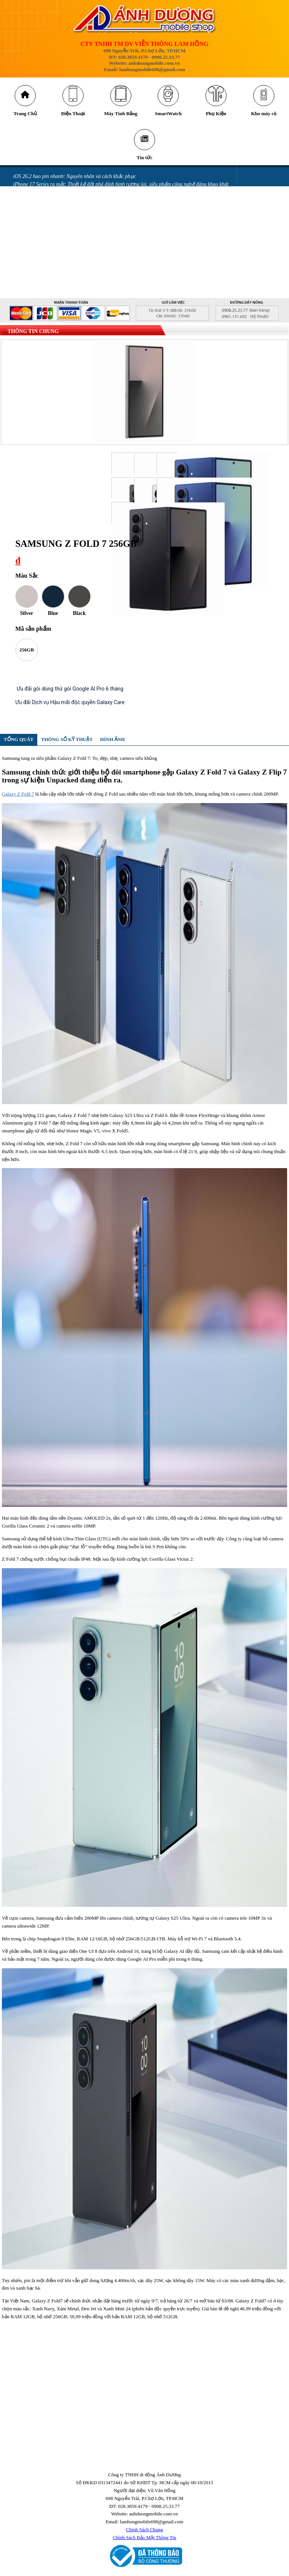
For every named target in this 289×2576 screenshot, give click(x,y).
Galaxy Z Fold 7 (18, 797)
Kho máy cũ (263, 115)
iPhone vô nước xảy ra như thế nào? (53, 258)
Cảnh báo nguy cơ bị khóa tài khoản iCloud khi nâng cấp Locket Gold (88, 195)
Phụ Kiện (216, 115)
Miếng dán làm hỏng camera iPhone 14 (55, 266)
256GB (27, 653)
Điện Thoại (73, 115)
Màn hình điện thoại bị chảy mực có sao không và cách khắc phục (84, 242)
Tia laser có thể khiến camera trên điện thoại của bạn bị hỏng (80, 211)
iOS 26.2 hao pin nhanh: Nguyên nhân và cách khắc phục (74, 180)
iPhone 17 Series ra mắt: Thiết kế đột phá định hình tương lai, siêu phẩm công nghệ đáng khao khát (120, 187)
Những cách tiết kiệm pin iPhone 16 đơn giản (62, 203)
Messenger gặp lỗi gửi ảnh (42, 227)
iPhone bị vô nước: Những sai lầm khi (54, 250)
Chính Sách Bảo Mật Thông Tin (144, 2541)
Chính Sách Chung (144, 2533)
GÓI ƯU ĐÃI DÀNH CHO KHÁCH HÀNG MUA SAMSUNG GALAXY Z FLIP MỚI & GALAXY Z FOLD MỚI (131, 273)
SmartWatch (168, 115)
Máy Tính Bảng (120, 115)
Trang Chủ (25, 115)
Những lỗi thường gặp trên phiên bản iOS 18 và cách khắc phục (82, 219)
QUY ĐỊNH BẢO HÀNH (39, 297)
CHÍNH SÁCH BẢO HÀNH (42, 289)
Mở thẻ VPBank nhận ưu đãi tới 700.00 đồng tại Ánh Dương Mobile (87, 234)
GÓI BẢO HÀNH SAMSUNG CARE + (53, 281)
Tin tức (144, 160)
